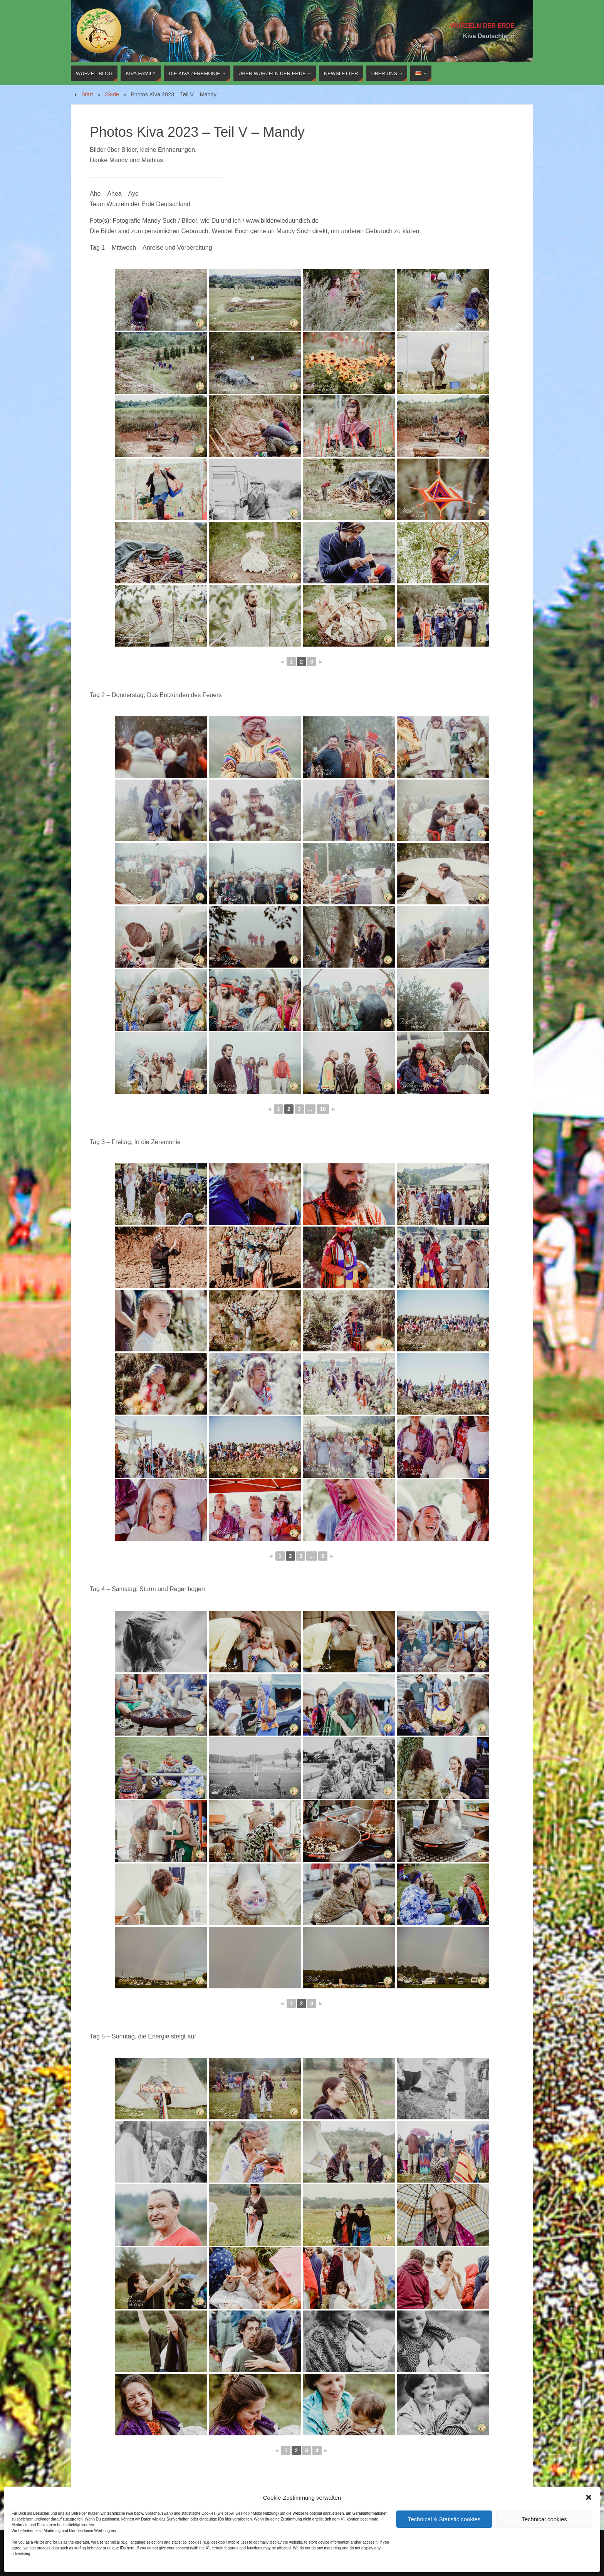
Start (87, 94)
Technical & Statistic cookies (444, 2519)
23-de (112, 94)
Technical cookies (544, 2519)
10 (323, 1109)
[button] (588, 2497)
